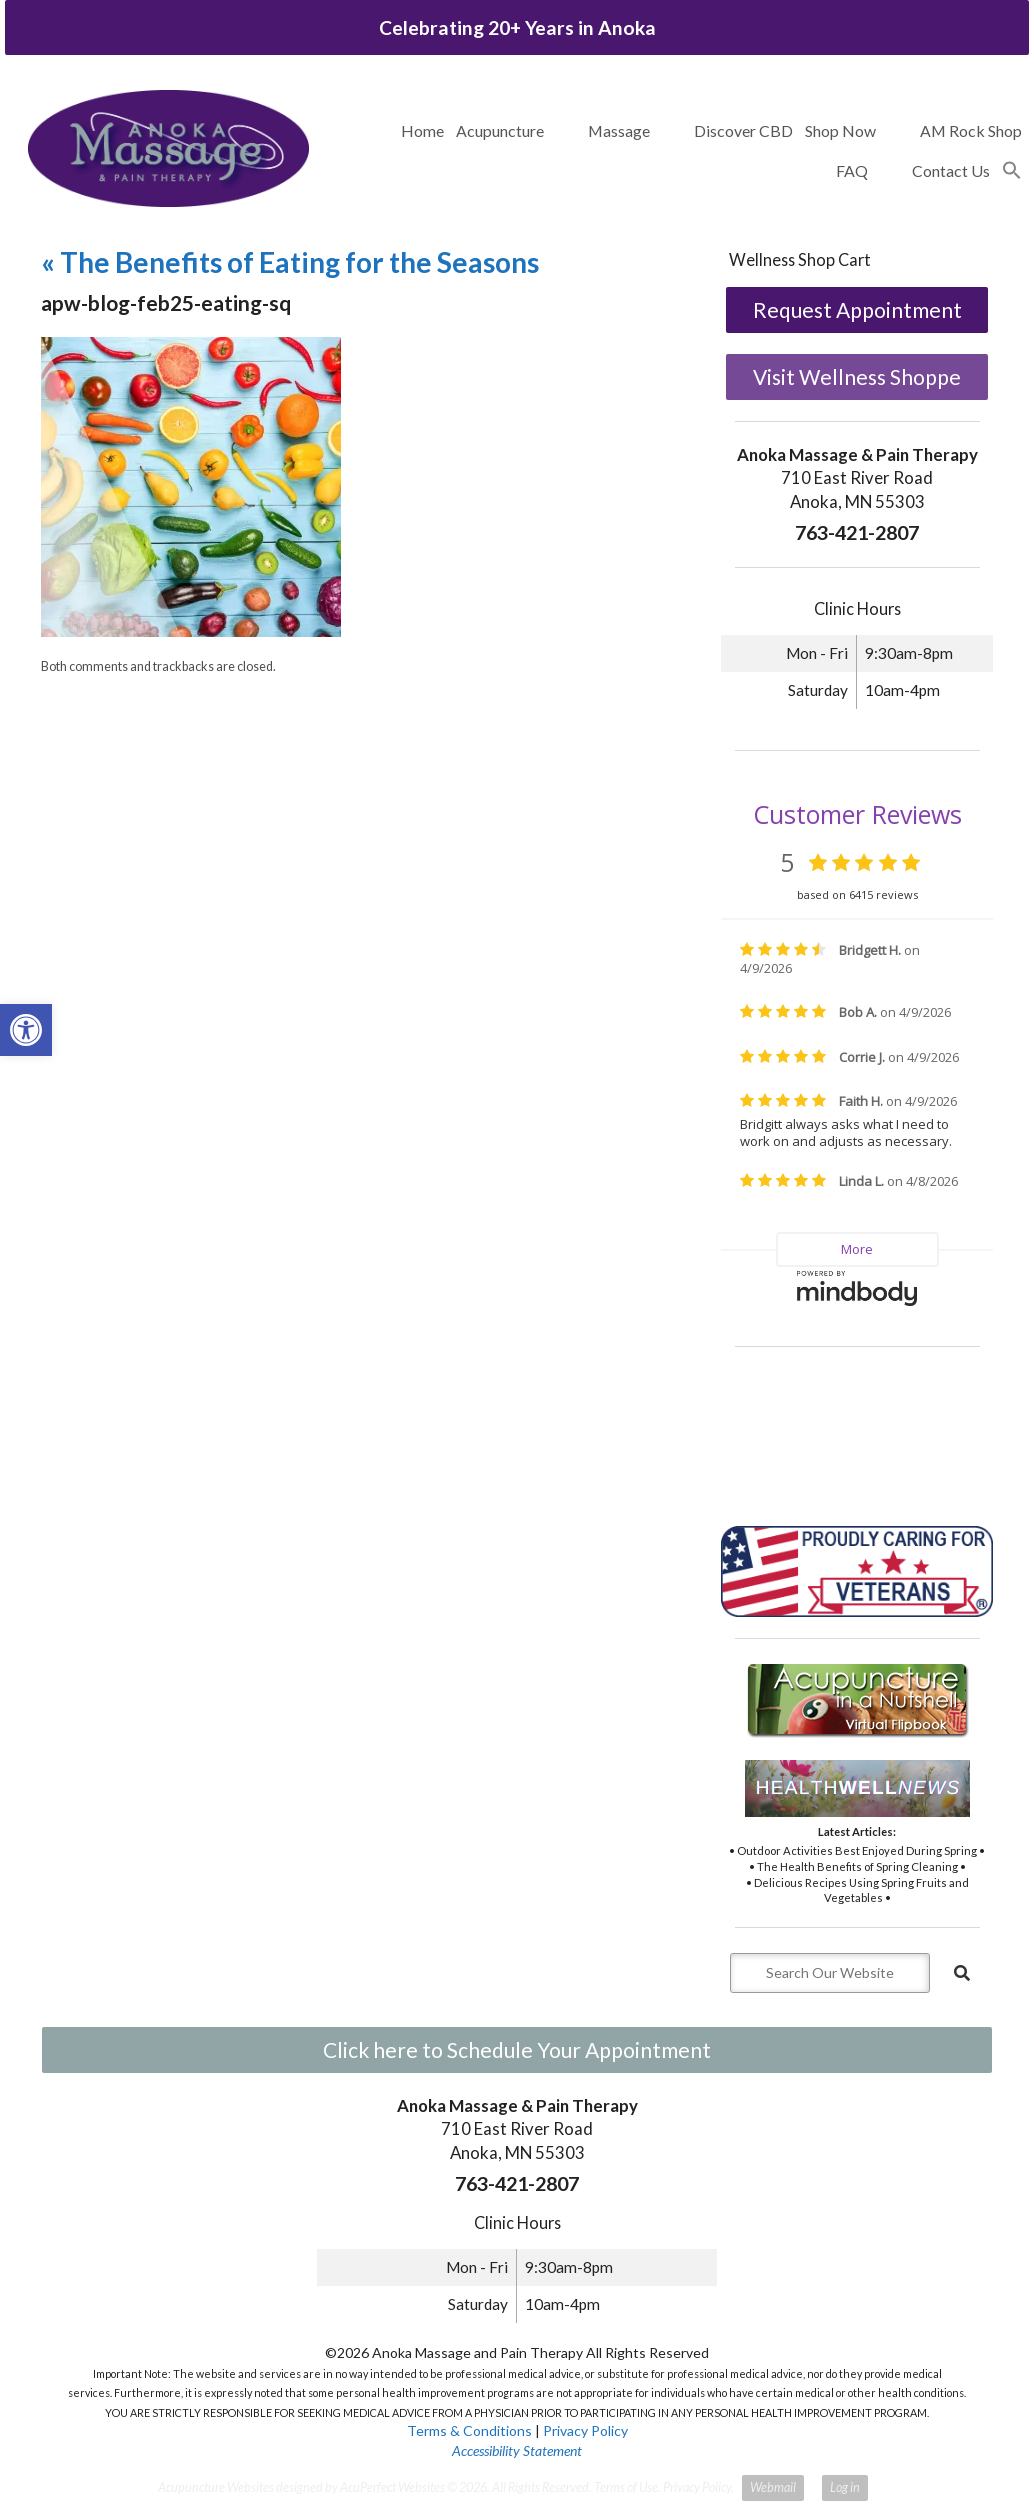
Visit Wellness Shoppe (857, 376)
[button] (1012, 171)
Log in (845, 2487)
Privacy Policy (585, 2430)
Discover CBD (743, 130)
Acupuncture (500, 130)
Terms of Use (626, 2487)
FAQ (852, 170)
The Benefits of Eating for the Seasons (290, 262)
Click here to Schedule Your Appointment (517, 2049)
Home (422, 130)
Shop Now (840, 130)
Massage (619, 130)
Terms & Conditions (469, 2430)
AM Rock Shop (971, 130)
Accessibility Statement (517, 2450)
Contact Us (951, 170)
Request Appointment (857, 309)
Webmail (773, 2487)
